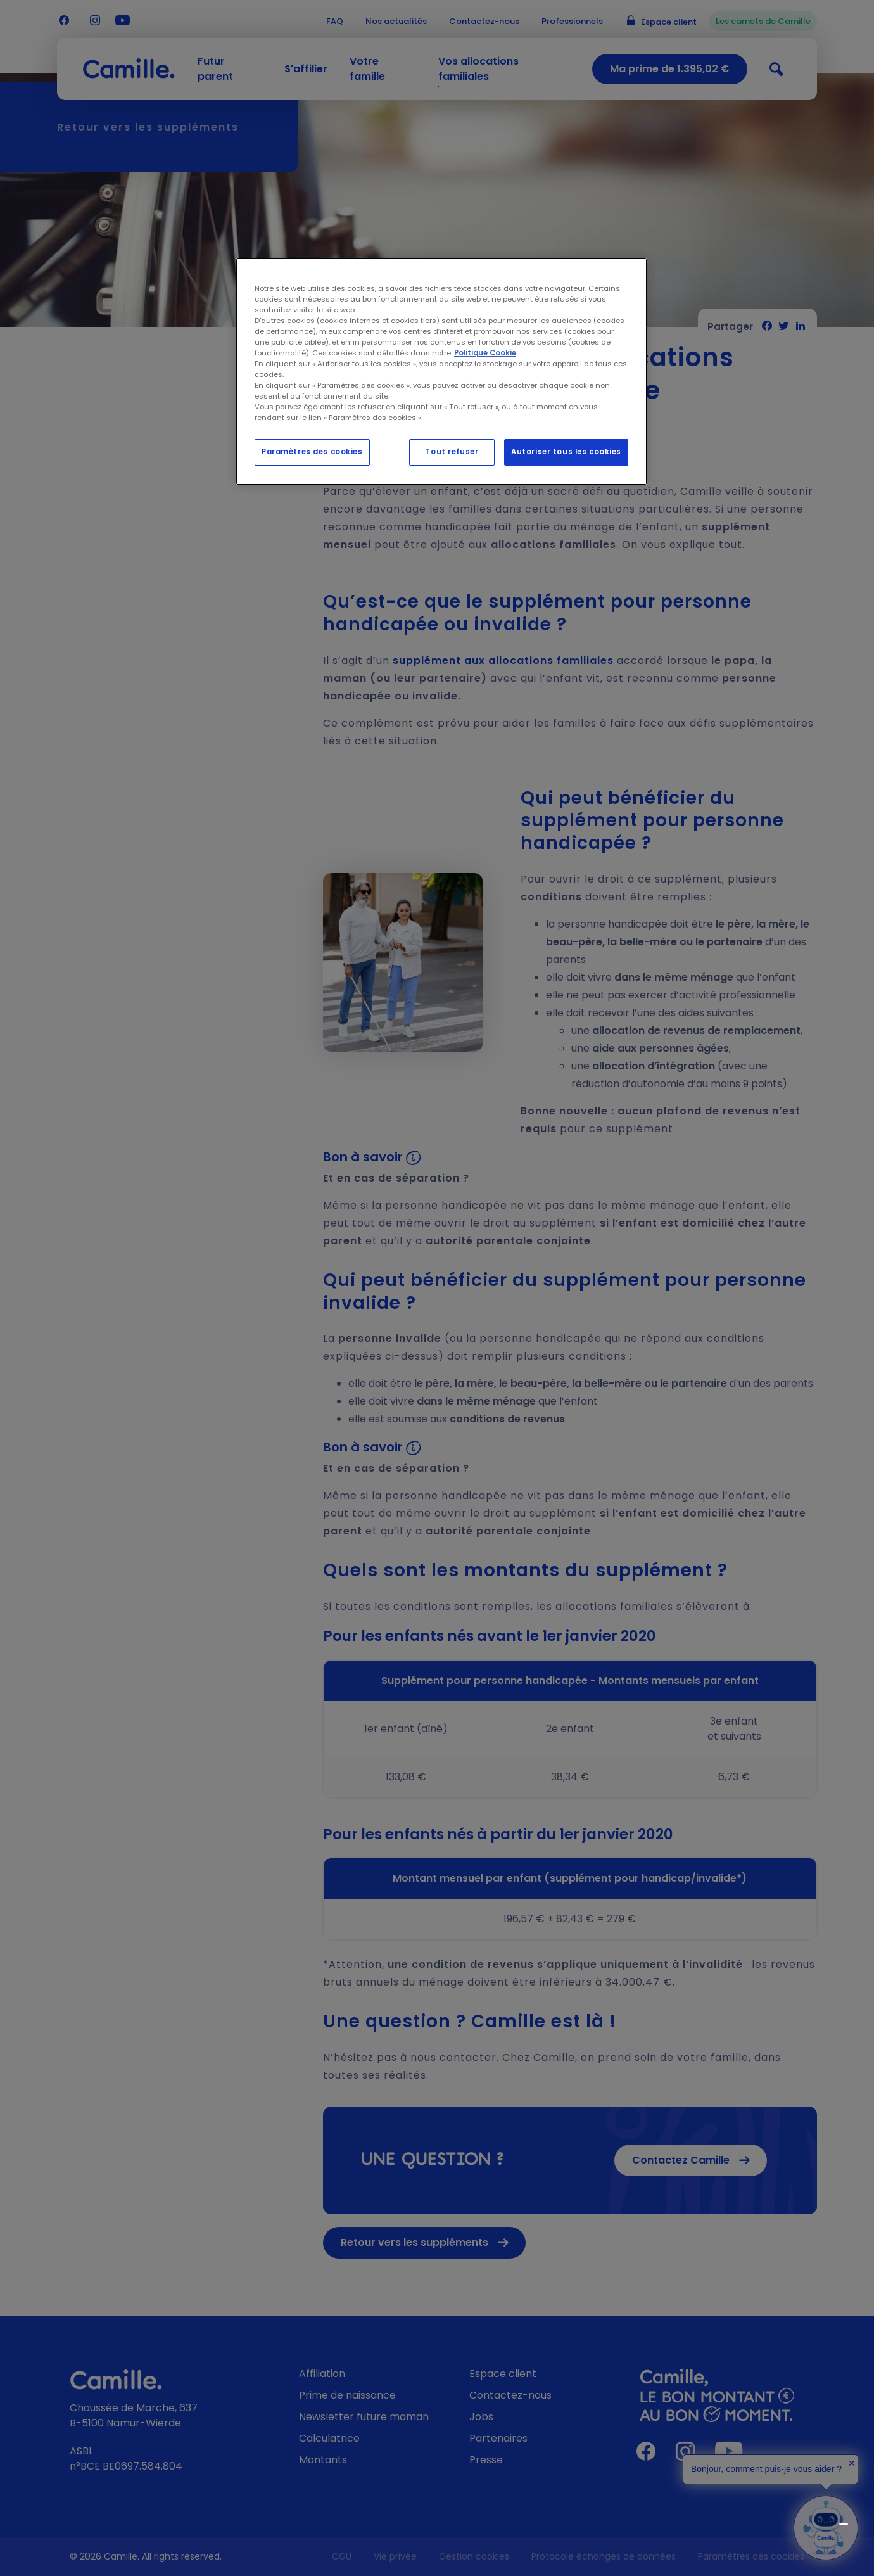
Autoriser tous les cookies (566, 452)
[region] (441, 372)
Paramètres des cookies (312, 452)
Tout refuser (451, 452)
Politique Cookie (485, 353)
